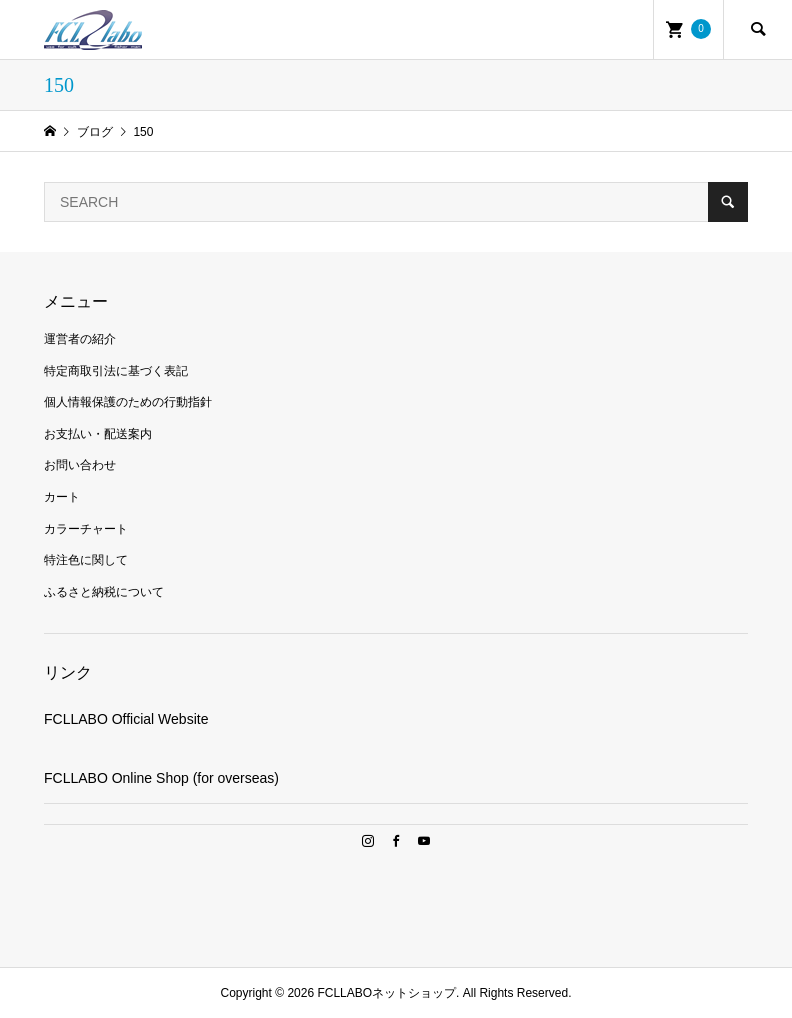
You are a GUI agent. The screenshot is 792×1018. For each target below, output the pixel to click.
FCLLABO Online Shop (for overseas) (161, 778)
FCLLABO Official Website (126, 719)
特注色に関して (86, 560)
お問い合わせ (80, 465)
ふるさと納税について (104, 592)
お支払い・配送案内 (98, 434)
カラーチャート (86, 529)
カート (62, 497)
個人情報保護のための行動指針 (128, 402)
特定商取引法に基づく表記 (116, 371)
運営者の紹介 (80, 339)
